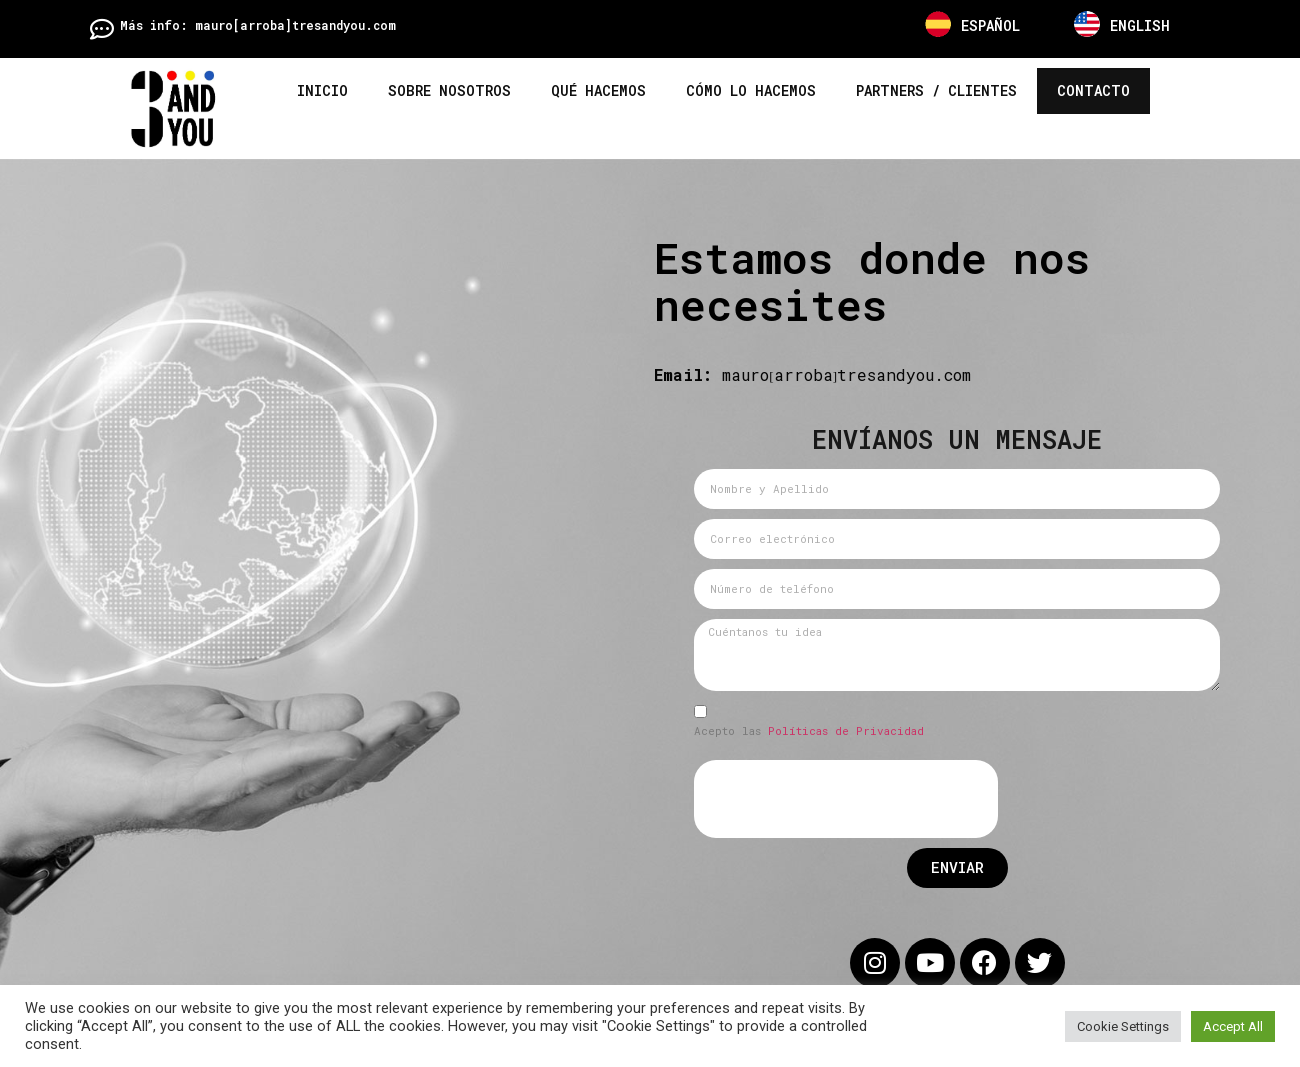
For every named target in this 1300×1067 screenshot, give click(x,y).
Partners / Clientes (936, 90)
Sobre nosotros (449, 90)
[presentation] (818, 799)
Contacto (1093, 90)
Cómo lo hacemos (751, 90)
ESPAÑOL (990, 25)
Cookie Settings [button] (1123, 1026)
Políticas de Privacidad (818, 730)
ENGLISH (1140, 25)
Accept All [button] (1233, 1026)
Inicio (322, 90)
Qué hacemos (598, 90)
